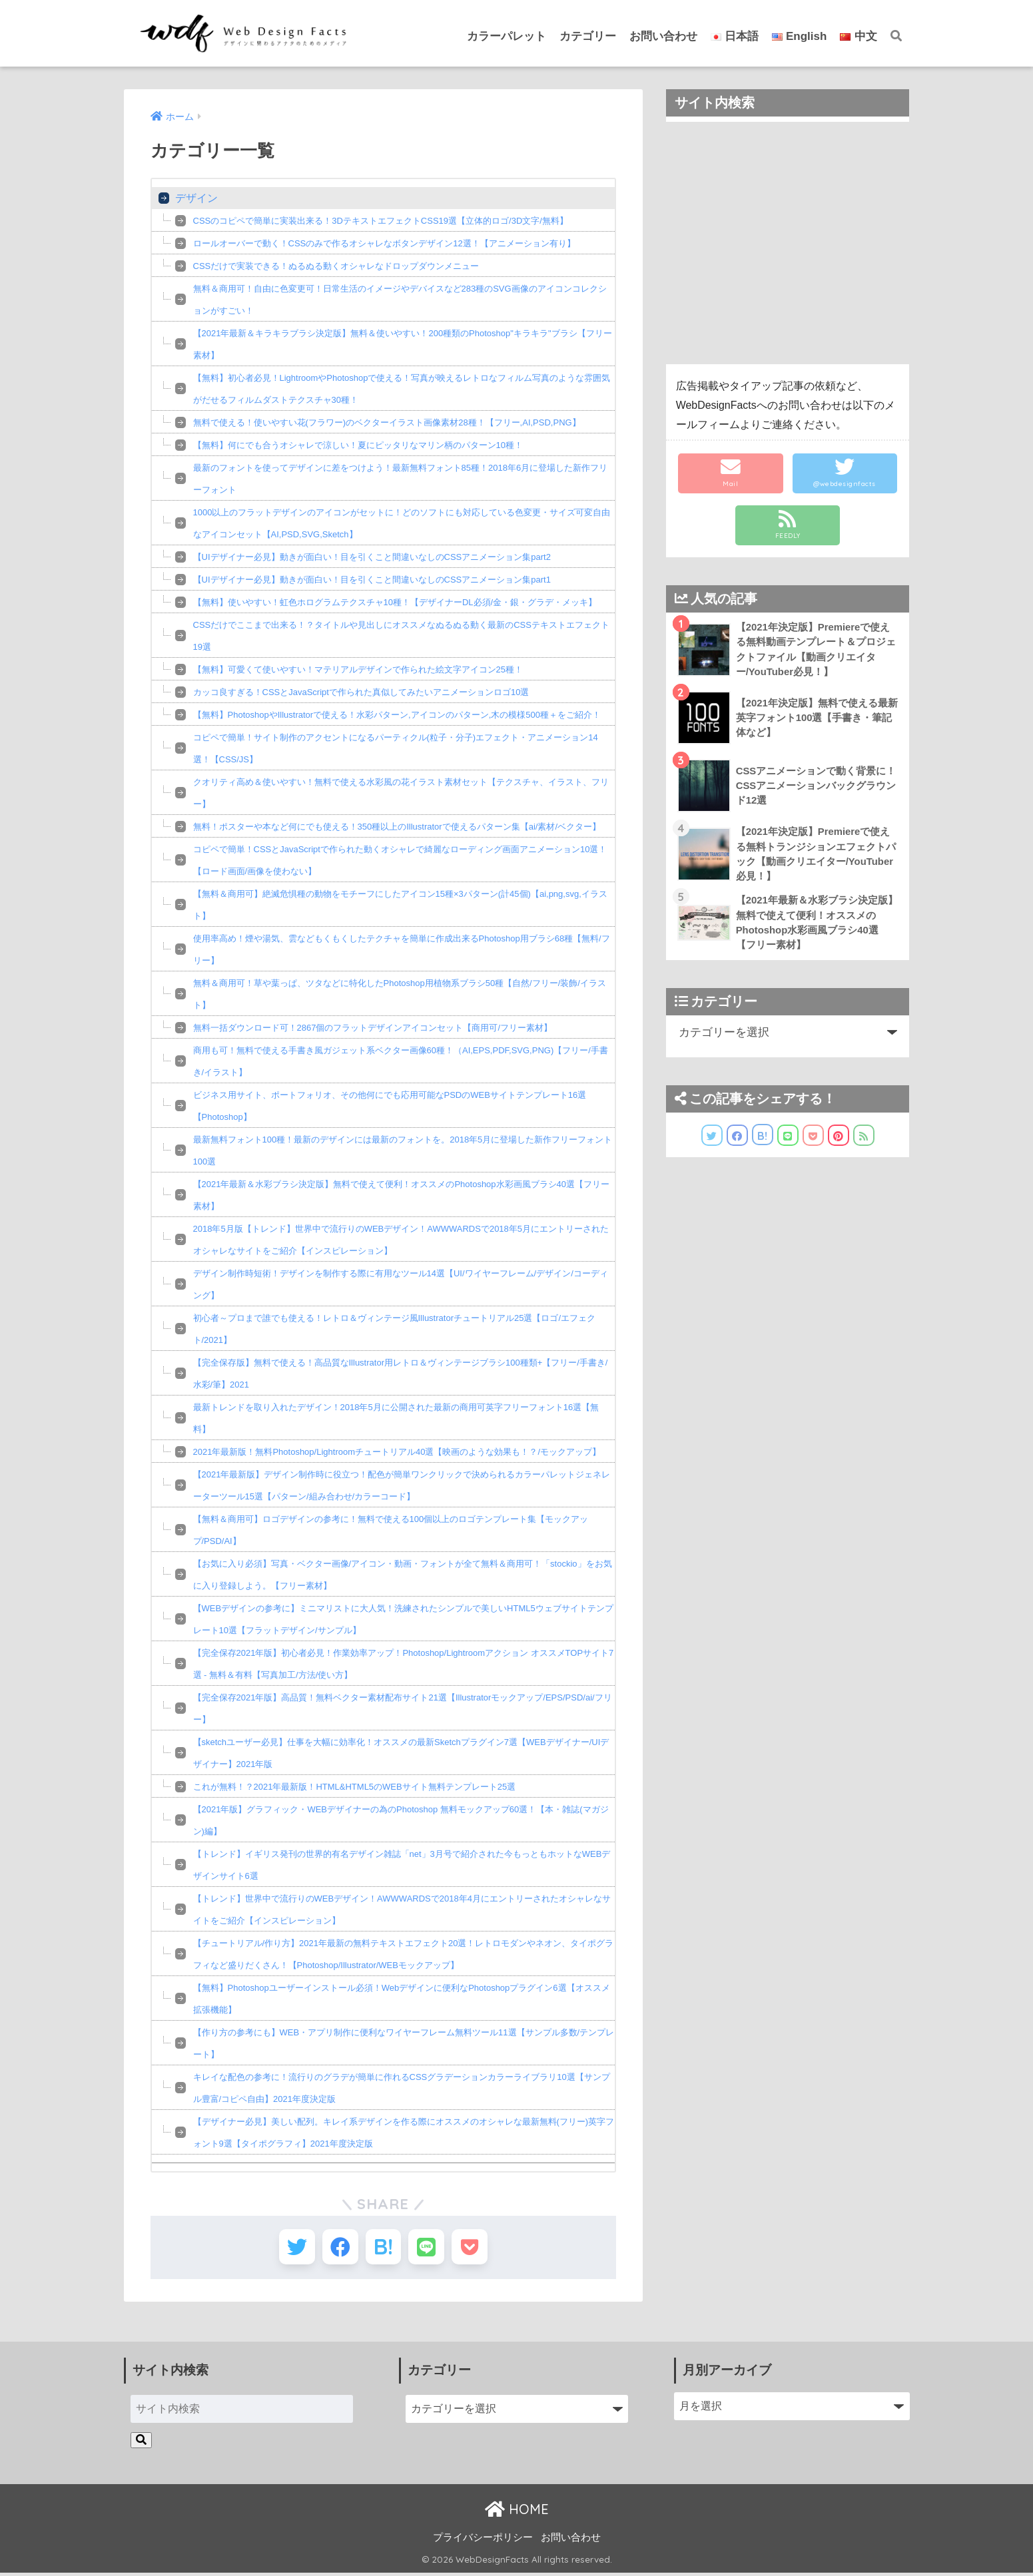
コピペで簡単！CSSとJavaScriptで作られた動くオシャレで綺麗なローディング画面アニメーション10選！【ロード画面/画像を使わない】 (400, 860)
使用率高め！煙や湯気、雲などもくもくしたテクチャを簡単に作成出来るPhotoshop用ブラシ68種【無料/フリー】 (401, 949)
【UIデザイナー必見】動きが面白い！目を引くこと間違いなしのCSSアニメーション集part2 (372, 557)
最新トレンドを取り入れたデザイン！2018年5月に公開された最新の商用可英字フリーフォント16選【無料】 (396, 1418)
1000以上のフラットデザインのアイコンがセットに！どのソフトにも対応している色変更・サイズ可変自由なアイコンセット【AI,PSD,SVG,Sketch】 (402, 523)
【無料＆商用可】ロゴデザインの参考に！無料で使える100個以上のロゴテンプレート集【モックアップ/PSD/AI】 (391, 1530)
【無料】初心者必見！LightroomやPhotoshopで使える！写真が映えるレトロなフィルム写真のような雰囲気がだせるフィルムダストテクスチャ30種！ (402, 389)
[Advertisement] (788, 243)
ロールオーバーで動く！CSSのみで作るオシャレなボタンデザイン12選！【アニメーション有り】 (384, 243)
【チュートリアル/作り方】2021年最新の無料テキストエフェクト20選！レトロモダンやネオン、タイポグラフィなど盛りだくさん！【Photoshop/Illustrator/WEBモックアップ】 (403, 1954)
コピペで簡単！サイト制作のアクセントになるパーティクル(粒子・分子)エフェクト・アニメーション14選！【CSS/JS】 (395, 748)
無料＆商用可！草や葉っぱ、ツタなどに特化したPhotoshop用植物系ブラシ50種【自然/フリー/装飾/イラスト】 (399, 994)
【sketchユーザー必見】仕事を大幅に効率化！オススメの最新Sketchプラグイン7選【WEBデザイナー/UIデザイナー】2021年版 (401, 1753)
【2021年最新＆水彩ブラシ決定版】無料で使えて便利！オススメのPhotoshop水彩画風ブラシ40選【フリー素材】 (401, 1195)
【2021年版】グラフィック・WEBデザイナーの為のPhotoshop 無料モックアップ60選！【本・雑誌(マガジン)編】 (401, 1820)
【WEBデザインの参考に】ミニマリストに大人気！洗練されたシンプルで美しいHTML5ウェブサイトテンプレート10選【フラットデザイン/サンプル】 (403, 1619)
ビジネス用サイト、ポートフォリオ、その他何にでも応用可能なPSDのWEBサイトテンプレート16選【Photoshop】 (390, 1106)
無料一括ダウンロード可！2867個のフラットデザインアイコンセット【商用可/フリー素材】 (373, 1028)
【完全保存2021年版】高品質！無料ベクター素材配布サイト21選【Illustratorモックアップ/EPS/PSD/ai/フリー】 (402, 1708)
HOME (517, 2511)
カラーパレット (506, 36)
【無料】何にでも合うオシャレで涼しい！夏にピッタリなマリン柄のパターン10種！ (358, 445)
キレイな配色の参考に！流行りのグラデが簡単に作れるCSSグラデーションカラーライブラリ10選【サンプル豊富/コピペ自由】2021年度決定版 (401, 2088)
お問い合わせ (663, 36)
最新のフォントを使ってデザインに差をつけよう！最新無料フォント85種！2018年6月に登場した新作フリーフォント (400, 479)
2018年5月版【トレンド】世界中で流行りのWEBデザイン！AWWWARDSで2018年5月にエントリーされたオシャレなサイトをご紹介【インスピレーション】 (401, 1240)
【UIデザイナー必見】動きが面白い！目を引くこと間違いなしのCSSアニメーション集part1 (372, 580)
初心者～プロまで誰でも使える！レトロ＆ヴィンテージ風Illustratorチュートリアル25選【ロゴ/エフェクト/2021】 (394, 1329)
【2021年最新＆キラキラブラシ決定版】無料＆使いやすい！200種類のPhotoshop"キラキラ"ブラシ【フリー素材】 (402, 344)
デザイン (196, 198)
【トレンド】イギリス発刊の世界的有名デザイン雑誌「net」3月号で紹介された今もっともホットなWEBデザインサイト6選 (402, 1865)
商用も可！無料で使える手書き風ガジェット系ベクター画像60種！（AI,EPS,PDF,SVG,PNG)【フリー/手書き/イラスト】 (400, 1061)
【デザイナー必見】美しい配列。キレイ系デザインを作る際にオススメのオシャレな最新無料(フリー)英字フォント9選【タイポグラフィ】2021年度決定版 (404, 2133)
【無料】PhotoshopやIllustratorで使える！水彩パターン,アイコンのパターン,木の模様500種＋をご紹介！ (397, 715)
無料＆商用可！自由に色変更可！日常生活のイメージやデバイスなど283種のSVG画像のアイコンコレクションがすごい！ (400, 300)
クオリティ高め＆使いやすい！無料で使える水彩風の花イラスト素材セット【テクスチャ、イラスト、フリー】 (401, 793)
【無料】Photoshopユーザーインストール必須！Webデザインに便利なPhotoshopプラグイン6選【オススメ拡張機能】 (401, 1999)
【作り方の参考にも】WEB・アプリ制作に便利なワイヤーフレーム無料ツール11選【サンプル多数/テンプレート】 (404, 2043)
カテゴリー (587, 36)
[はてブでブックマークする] (383, 2248)
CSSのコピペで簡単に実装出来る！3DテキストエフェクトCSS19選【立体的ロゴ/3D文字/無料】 (380, 221)
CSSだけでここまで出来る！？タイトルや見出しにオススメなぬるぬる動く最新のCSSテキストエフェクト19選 (401, 636)
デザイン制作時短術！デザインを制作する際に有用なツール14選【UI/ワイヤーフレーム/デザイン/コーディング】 (400, 1284)
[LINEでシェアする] (429, 2248)
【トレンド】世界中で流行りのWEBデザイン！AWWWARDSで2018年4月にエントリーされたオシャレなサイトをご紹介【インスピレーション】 (402, 1910)
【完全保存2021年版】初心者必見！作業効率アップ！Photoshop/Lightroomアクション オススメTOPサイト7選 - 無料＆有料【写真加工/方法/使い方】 (403, 1664)
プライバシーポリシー (483, 2540)
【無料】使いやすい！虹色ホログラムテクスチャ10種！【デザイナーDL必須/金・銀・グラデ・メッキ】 (395, 602)
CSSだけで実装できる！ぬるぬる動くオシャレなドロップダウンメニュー (336, 266)
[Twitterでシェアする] (291, 2248)
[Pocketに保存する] (475, 2248)
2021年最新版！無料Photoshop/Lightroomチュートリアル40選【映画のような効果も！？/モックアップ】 (397, 1452)
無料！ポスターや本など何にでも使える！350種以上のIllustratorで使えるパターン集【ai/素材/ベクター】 (397, 827)
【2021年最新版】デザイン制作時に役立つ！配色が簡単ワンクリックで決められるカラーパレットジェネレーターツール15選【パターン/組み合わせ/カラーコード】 (402, 1485)
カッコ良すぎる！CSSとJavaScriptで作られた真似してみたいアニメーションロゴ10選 (361, 692)
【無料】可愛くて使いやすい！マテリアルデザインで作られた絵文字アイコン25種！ (358, 669)
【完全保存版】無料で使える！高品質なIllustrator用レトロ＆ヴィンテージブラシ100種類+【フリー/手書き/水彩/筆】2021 (400, 1374)
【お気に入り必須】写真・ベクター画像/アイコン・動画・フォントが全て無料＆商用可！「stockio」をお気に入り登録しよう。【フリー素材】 (402, 1575)
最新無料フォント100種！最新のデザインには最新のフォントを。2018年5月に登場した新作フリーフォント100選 (403, 1150)
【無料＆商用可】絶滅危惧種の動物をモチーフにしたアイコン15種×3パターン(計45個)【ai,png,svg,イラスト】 (400, 905)
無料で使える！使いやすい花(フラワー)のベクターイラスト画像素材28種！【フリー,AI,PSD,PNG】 (387, 422)
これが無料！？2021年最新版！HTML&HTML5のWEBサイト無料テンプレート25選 (354, 1787)
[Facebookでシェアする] (337, 2248)
